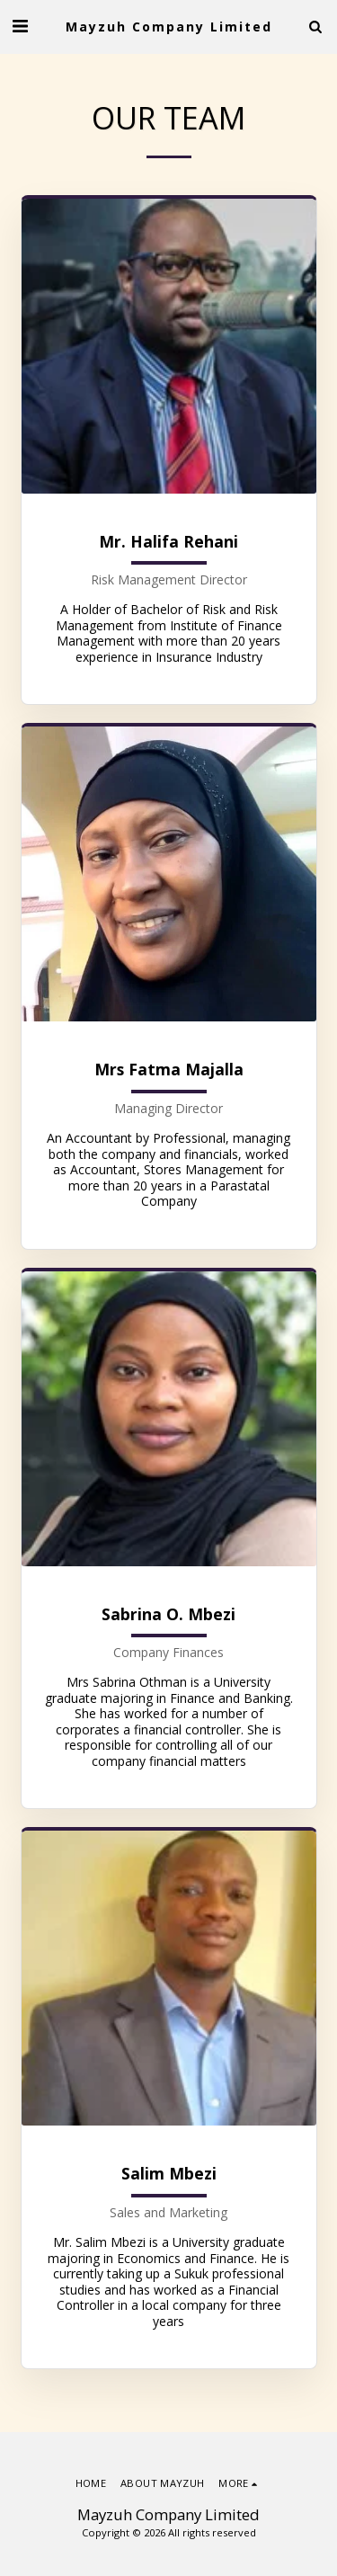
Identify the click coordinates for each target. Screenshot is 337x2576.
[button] (19, 25)
